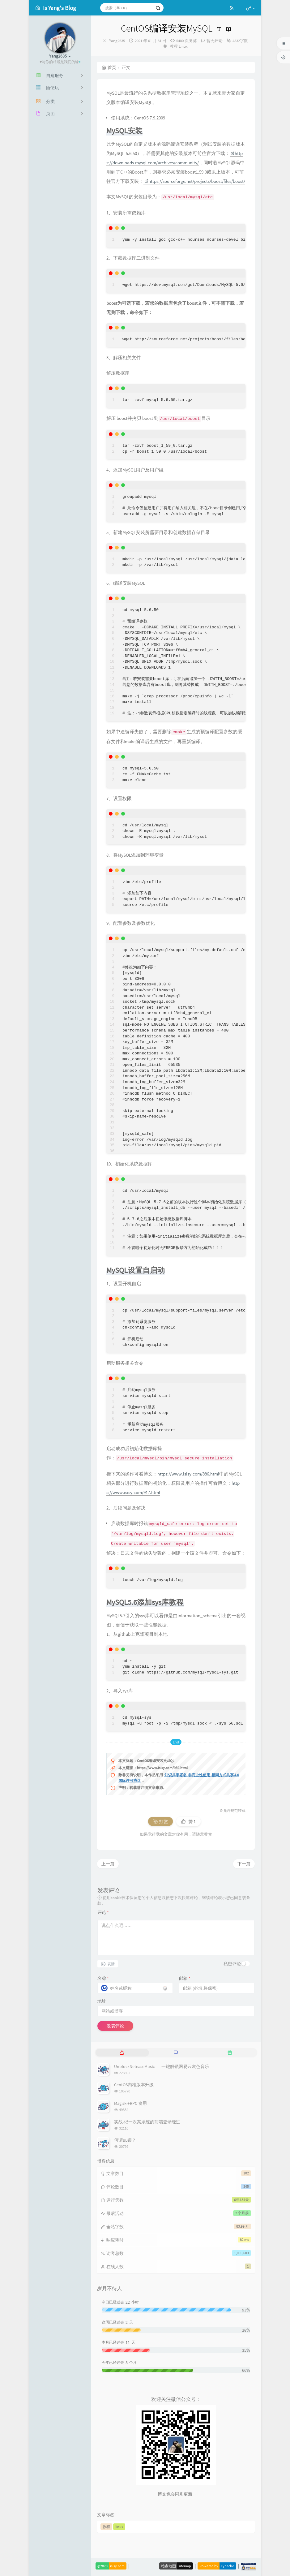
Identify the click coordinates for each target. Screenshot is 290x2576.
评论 (103, 1912)
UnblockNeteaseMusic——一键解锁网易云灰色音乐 (161, 2066)
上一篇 (107, 1864)
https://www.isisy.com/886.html (188, 1474)
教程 (174, 46)
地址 (101, 2001)
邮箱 (184, 1978)
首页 (109, 67)
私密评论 (232, 1963)
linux (119, 2526)
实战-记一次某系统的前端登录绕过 (147, 2122)
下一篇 (243, 1864)
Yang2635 (117, 40)
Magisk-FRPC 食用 (130, 2103)
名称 (103, 1978)
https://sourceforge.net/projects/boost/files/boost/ (194, 181)
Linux (183, 46)
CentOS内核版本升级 (134, 2084)
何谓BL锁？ (125, 2140)
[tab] (122, 2052)
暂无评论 (215, 40)
